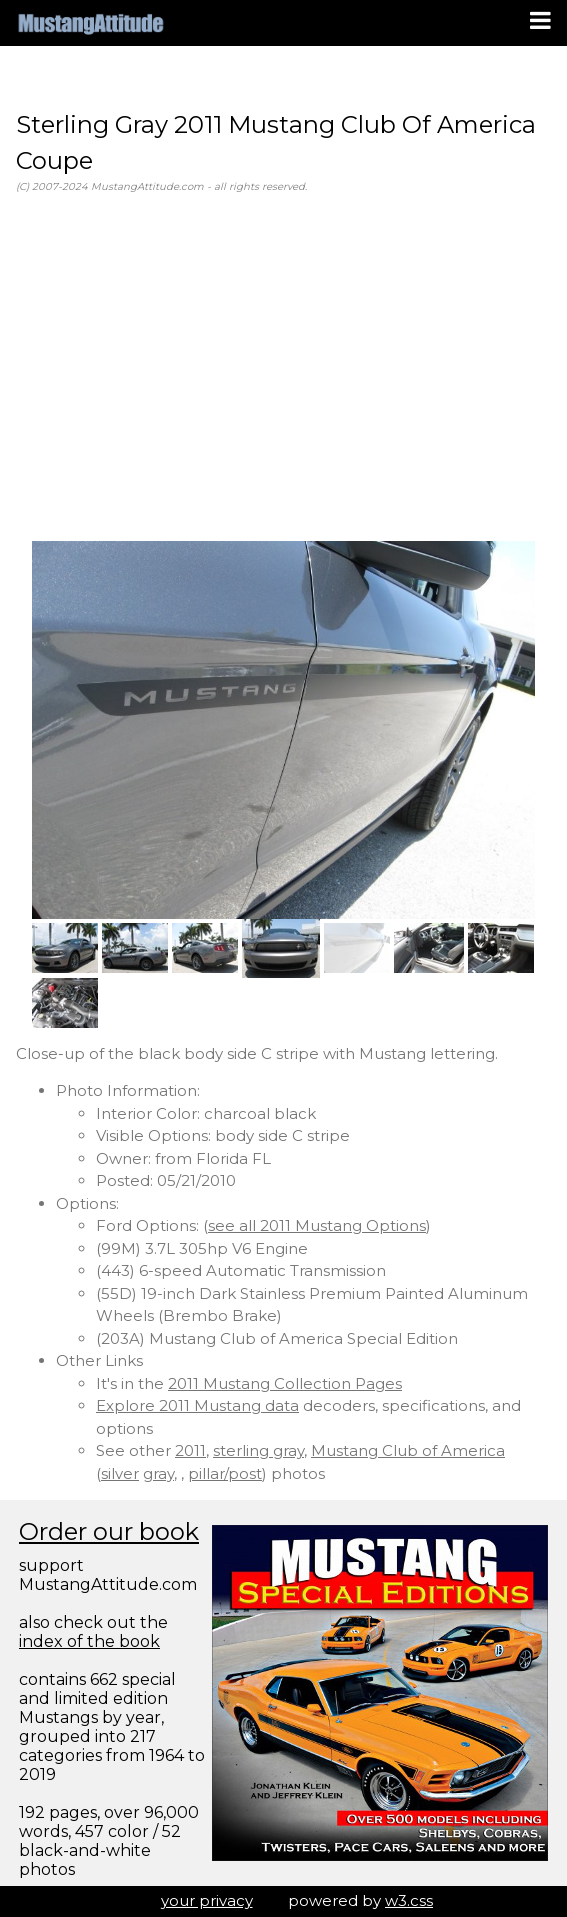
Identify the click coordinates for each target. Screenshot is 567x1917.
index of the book (89, 1641)
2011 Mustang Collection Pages (285, 1383)
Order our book (109, 1531)
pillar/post (225, 1473)
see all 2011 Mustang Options (317, 1225)
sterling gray (258, 1450)
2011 (190, 1450)
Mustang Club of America (408, 1450)
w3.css (409, 1900)
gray (158, 1473)
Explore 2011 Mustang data (197, 1405)
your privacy (207, 1900)
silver (120, 1473)
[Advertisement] (283, 368)
